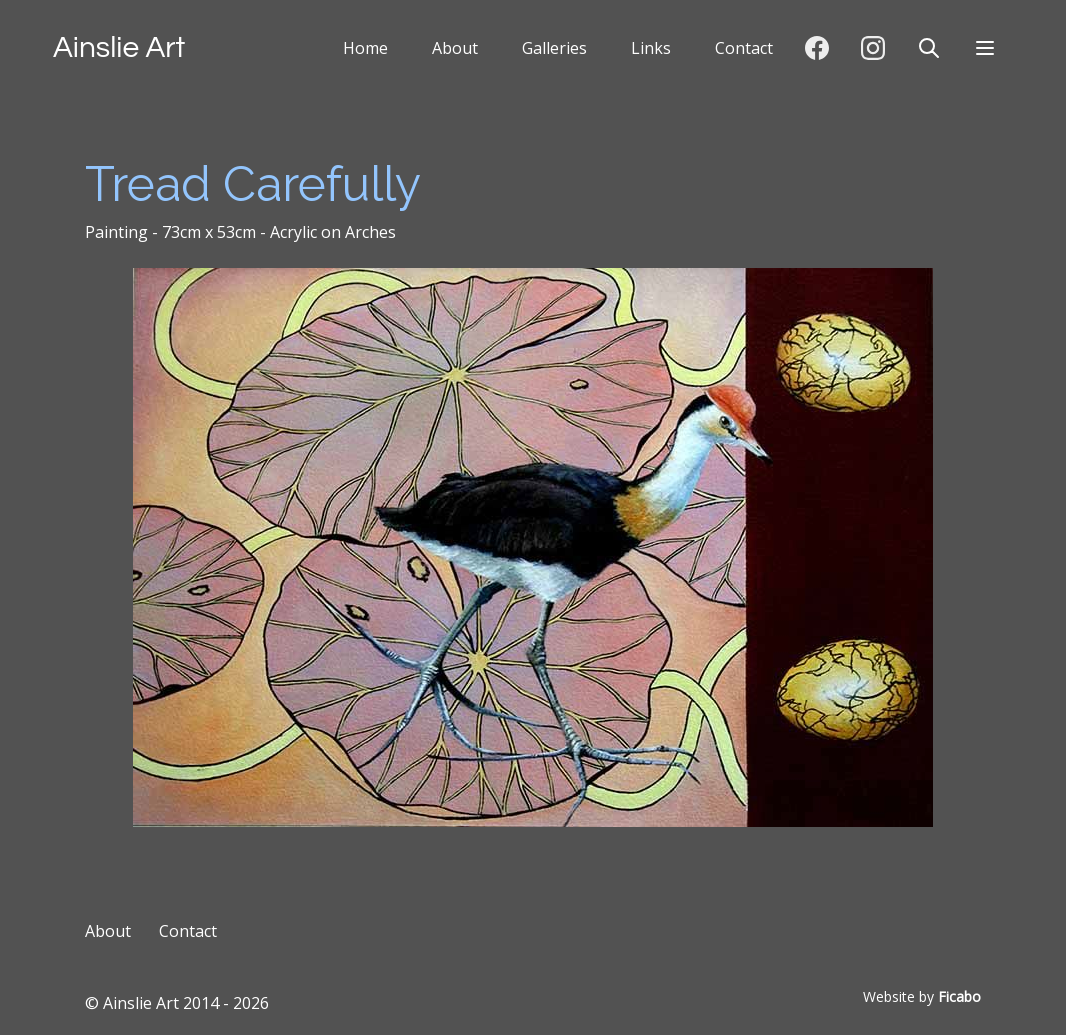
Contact (744, 48)
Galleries (554, 48)
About (455, 48)
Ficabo (959, 996)
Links (651, 48)
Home (365, 48)
